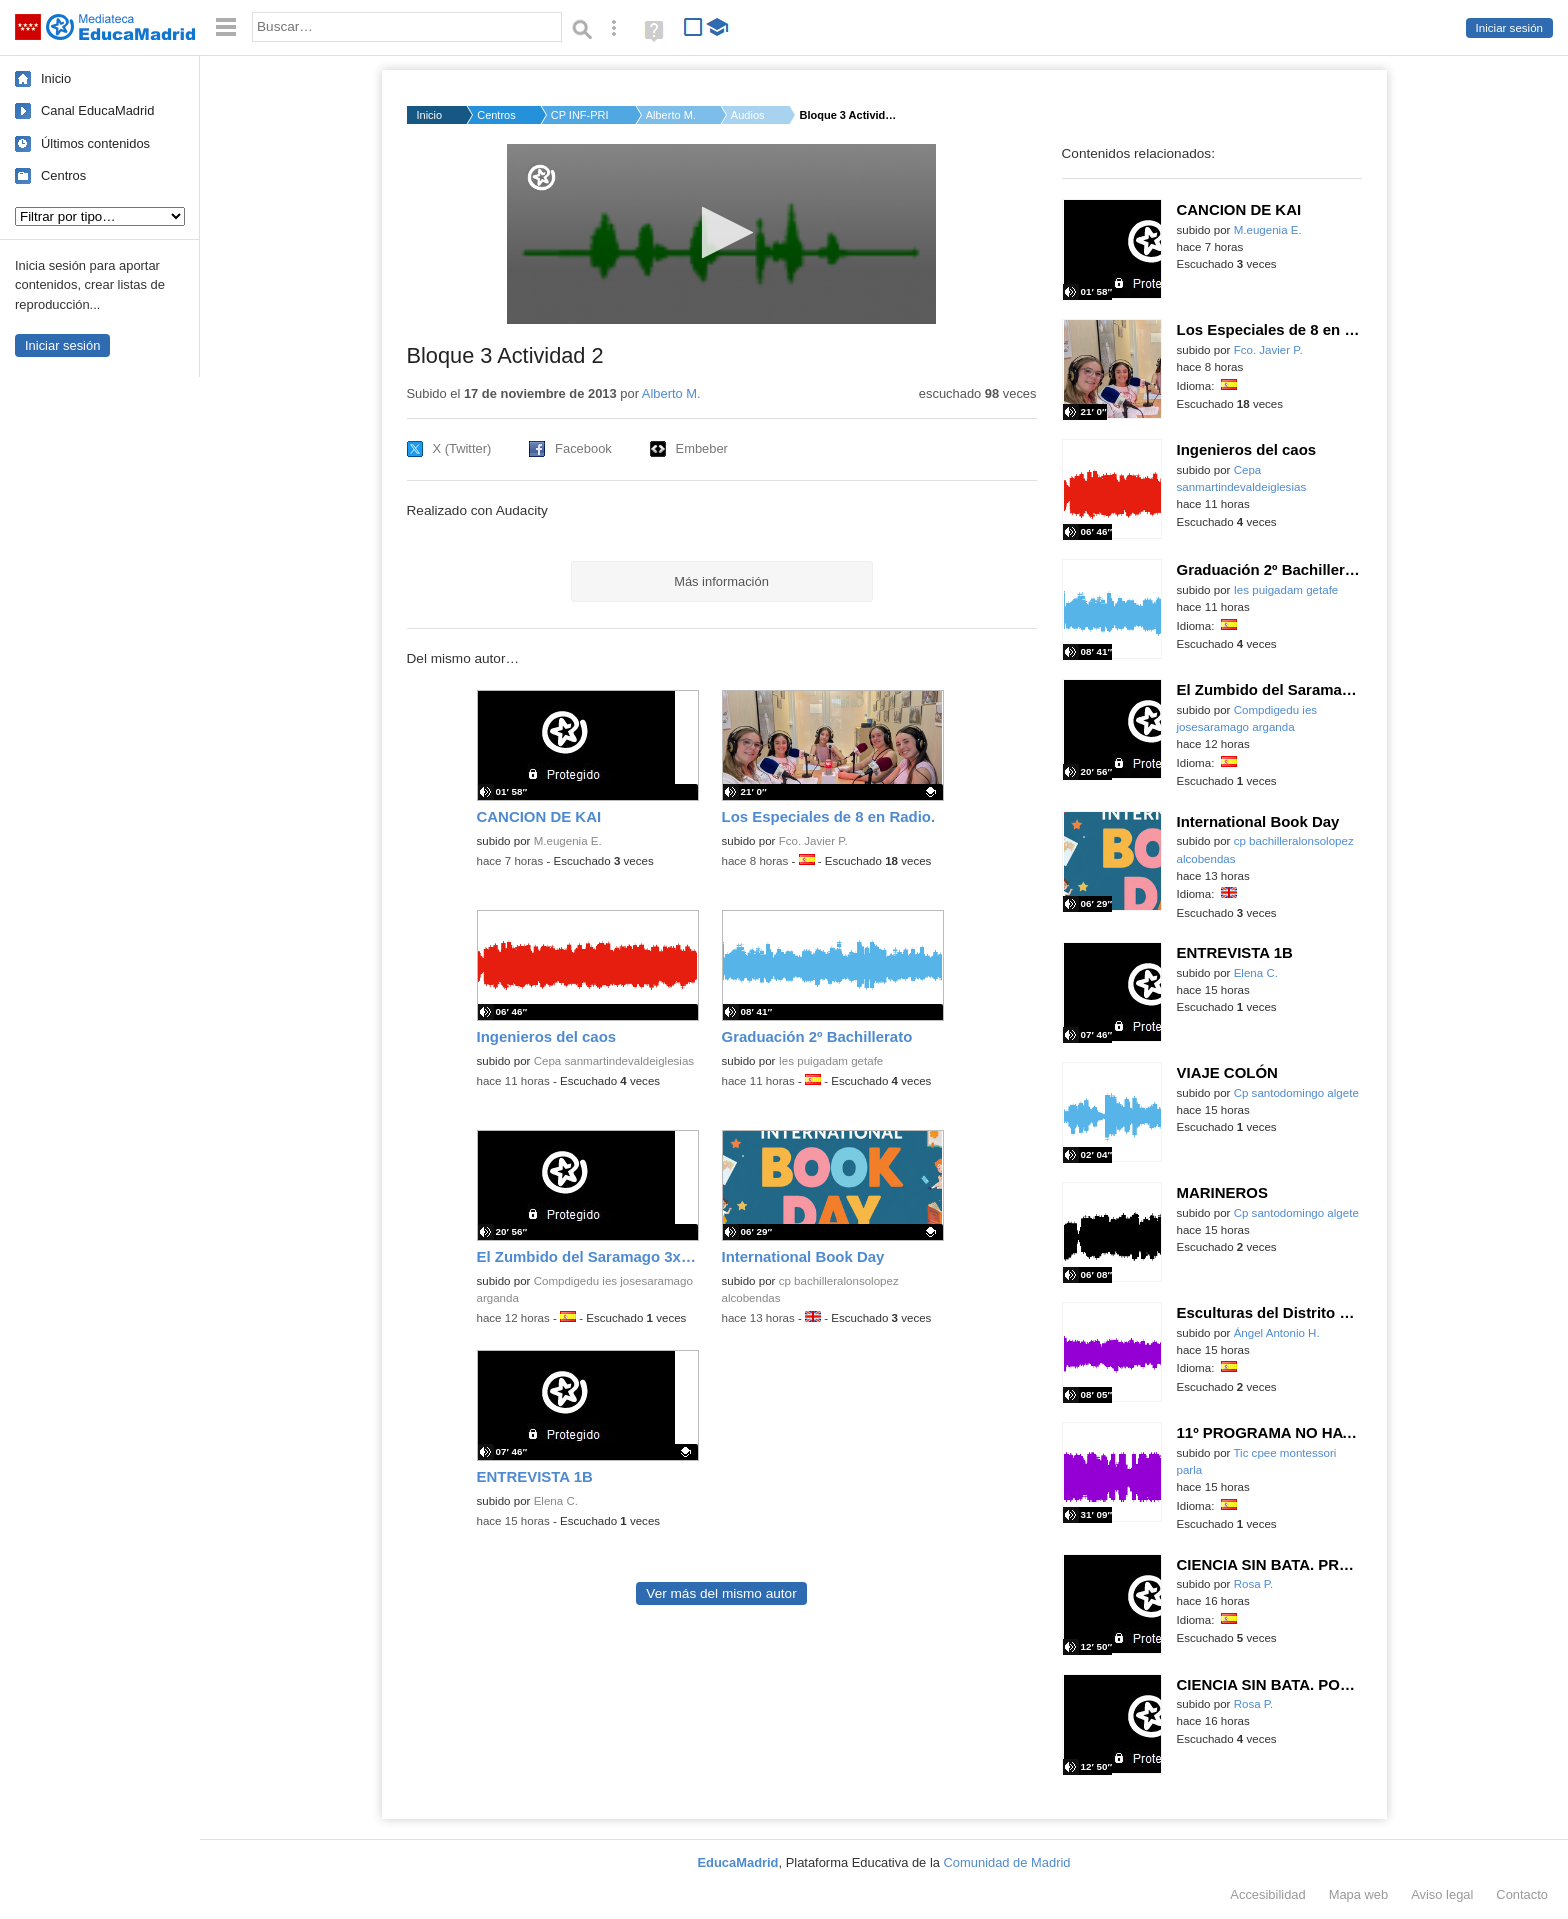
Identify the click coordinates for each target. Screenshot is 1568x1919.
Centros (63, 175)
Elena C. (556, 1501)
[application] (721, 234)
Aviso (1442, 1894)
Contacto (1522, 1894)
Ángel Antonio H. (1277, 1333)
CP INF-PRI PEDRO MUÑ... (581, 115)
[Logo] (541, 177)
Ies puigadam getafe (831, 1061)
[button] (721, 232)
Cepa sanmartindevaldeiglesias (614, 1061)
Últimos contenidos (95, 143)
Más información (721, 581)
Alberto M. (671, 115)
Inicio (56, 78)
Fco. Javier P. (813, 841)
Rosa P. (1254, 1584)
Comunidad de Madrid (1007, 1862)
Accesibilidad (1267, 1894)
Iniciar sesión (1509, 28)
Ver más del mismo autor (721, 1593)
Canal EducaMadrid (97, 110)
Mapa (1359, 1894)
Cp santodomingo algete (1296, 1093)
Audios (748, 115)
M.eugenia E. (568, 841)
